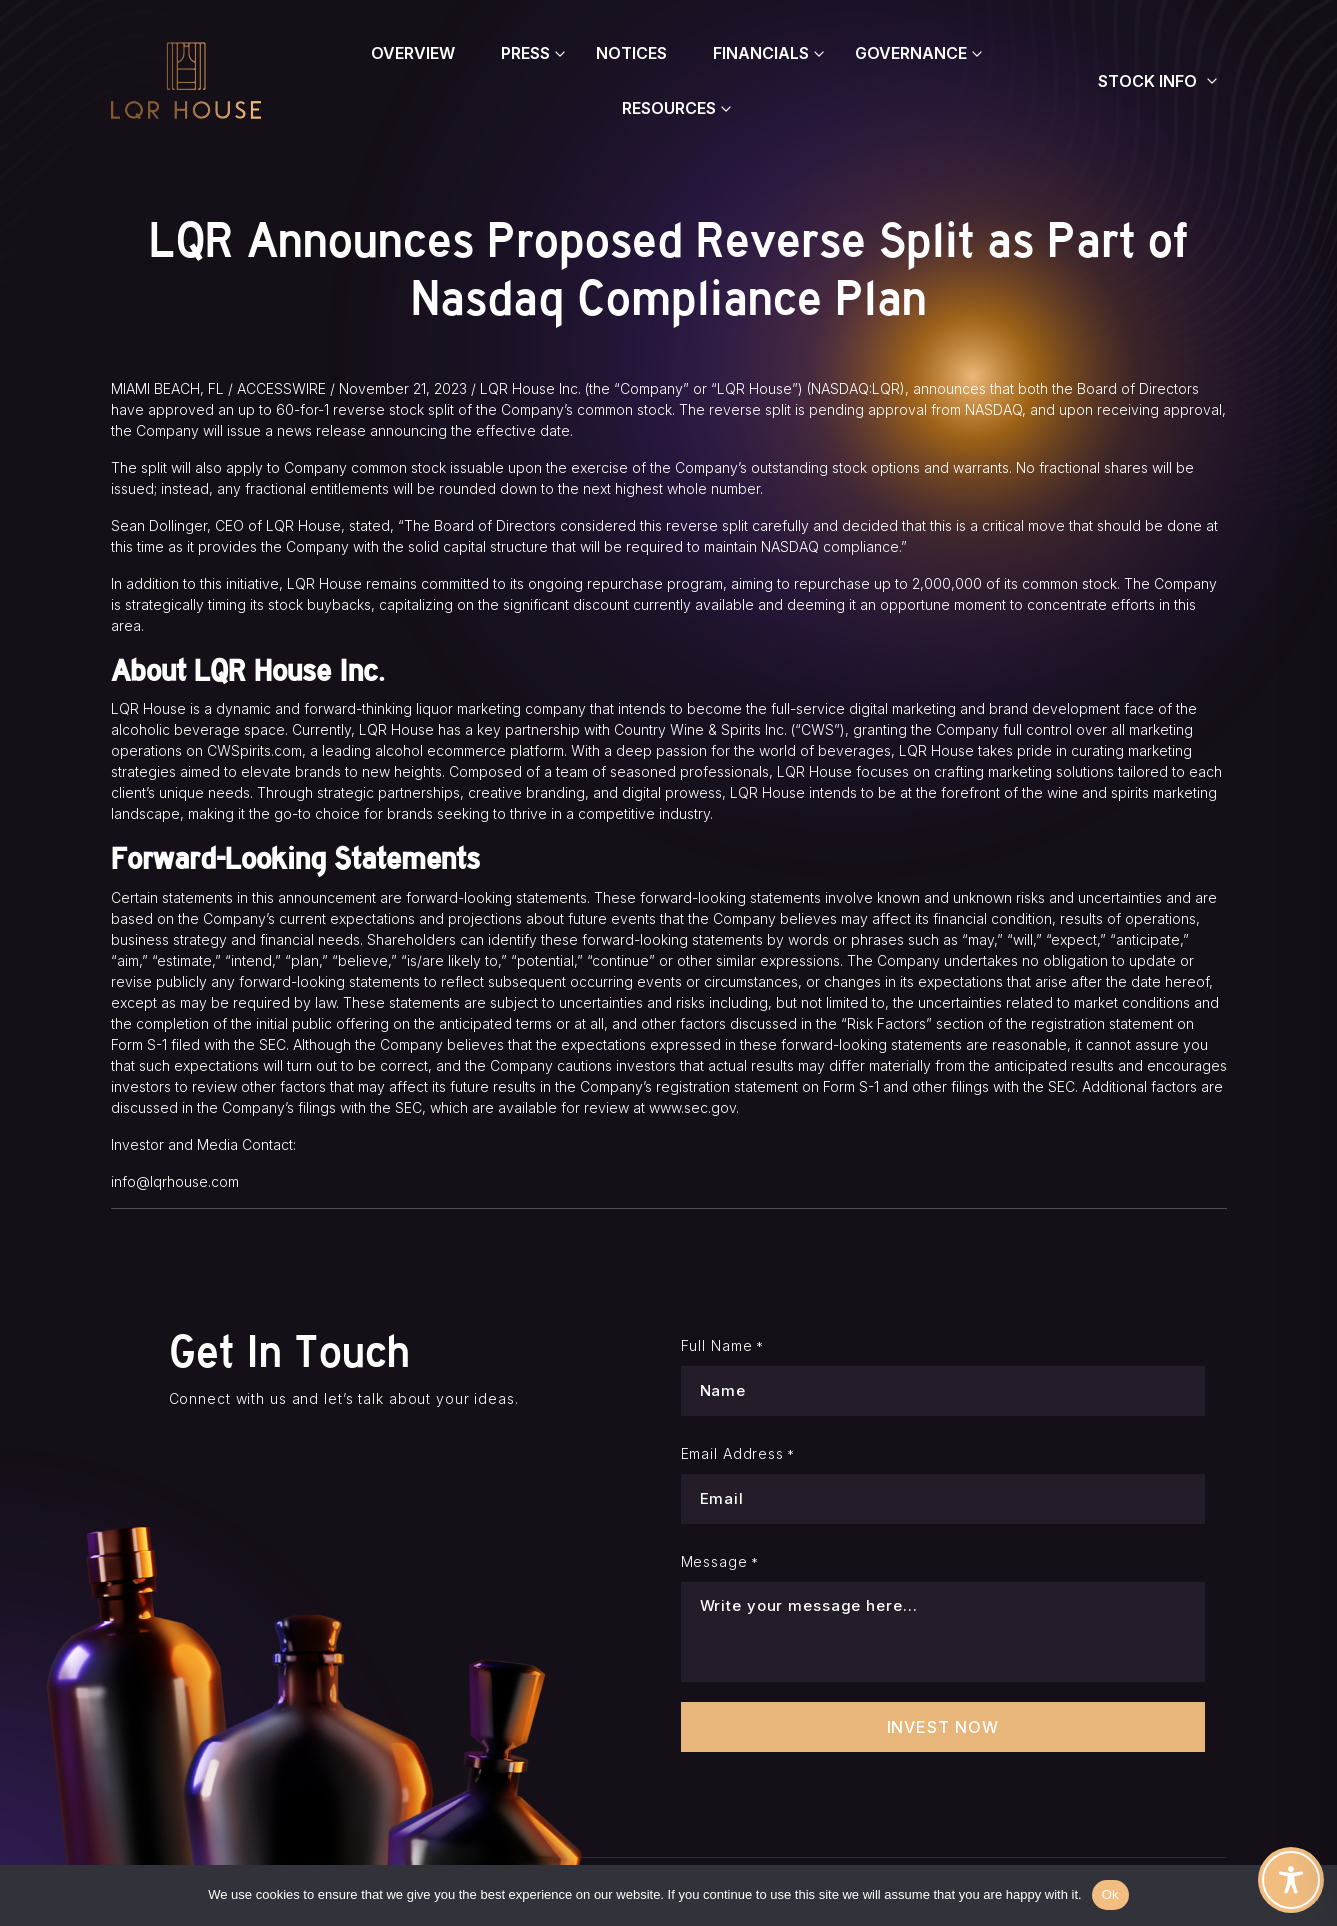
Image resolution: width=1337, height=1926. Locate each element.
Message (720, 1562)
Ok (1110, 1894)
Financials (761, 53)
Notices (631, 53)
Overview (413, 53)
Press (525, 53)
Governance (911, 53)
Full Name (722, 1346)
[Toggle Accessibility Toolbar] (1291, 1880)
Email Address (738, 1454)
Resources (669, 108)
